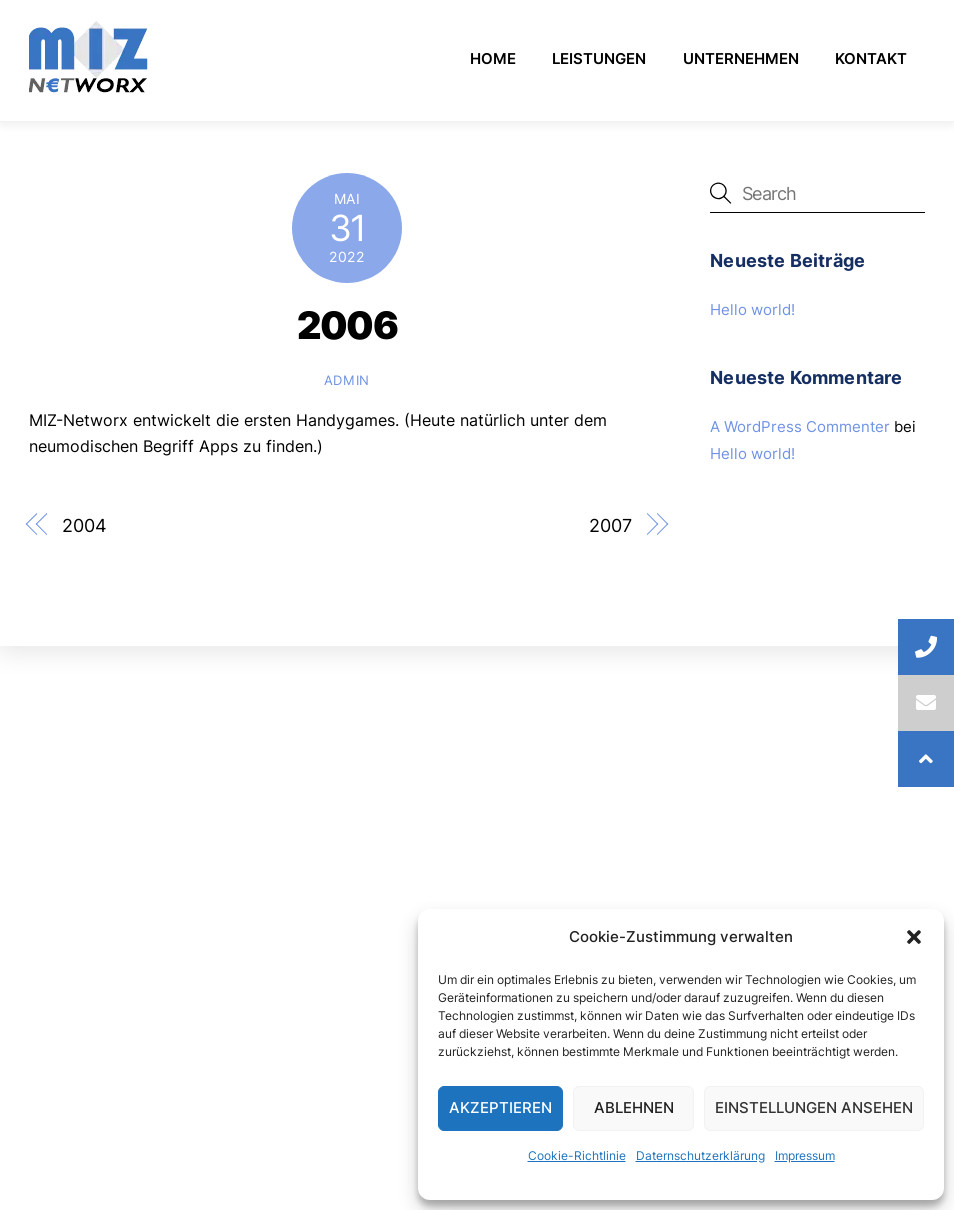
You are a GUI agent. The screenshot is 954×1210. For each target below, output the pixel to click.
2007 (610, 525)
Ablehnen (634, 1107)
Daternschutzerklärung (700, 1155)
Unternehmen (741, 58)
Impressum (805, 1155)
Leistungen (599, 58)
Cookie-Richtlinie (577, 1155)
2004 (84, 525)
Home (493, 58)
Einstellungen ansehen (814, 1107)
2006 (347, 325)
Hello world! (752, 309)
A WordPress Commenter (800, 426)
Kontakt (871, 58)
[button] (914, 937)
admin (347, 380)
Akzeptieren (500, 1107)
